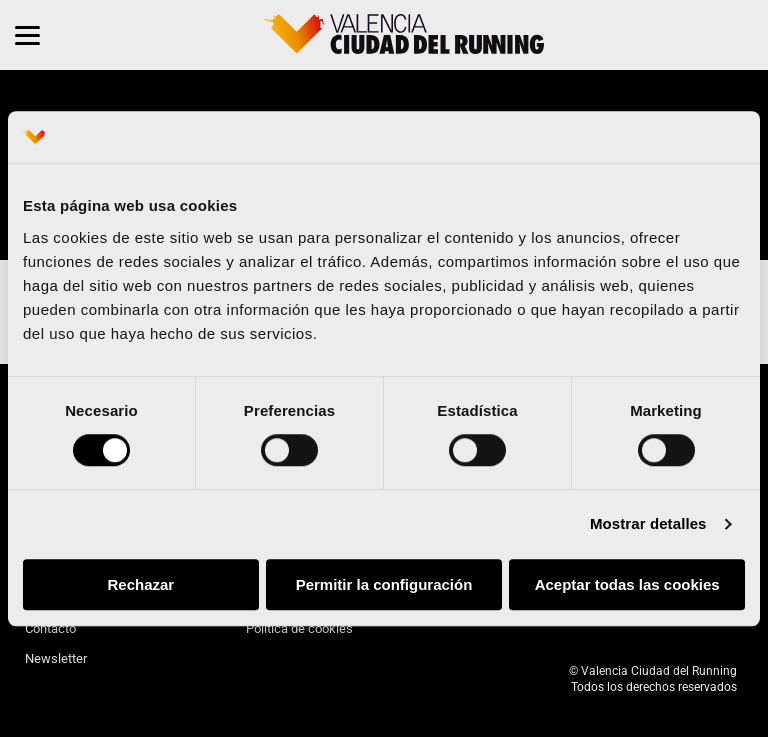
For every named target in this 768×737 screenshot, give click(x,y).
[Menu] (27, 35)
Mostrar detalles (648, 524)
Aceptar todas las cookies (627, 584)
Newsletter (56, 658)
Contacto (50, 628)
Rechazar (140, 584)
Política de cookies (299, 628)
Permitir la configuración (384, 584)
